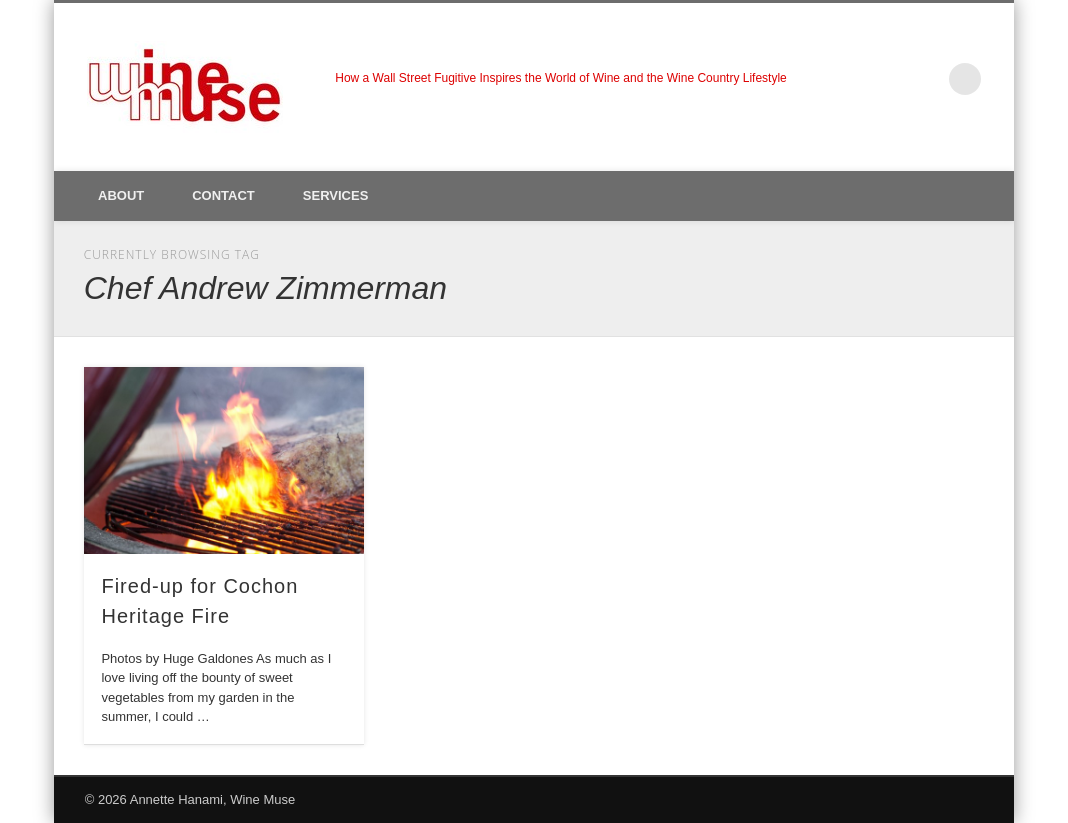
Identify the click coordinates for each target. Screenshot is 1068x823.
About (121, 195)
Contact (223, 195)
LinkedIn (924, 79)
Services (336, 195)
